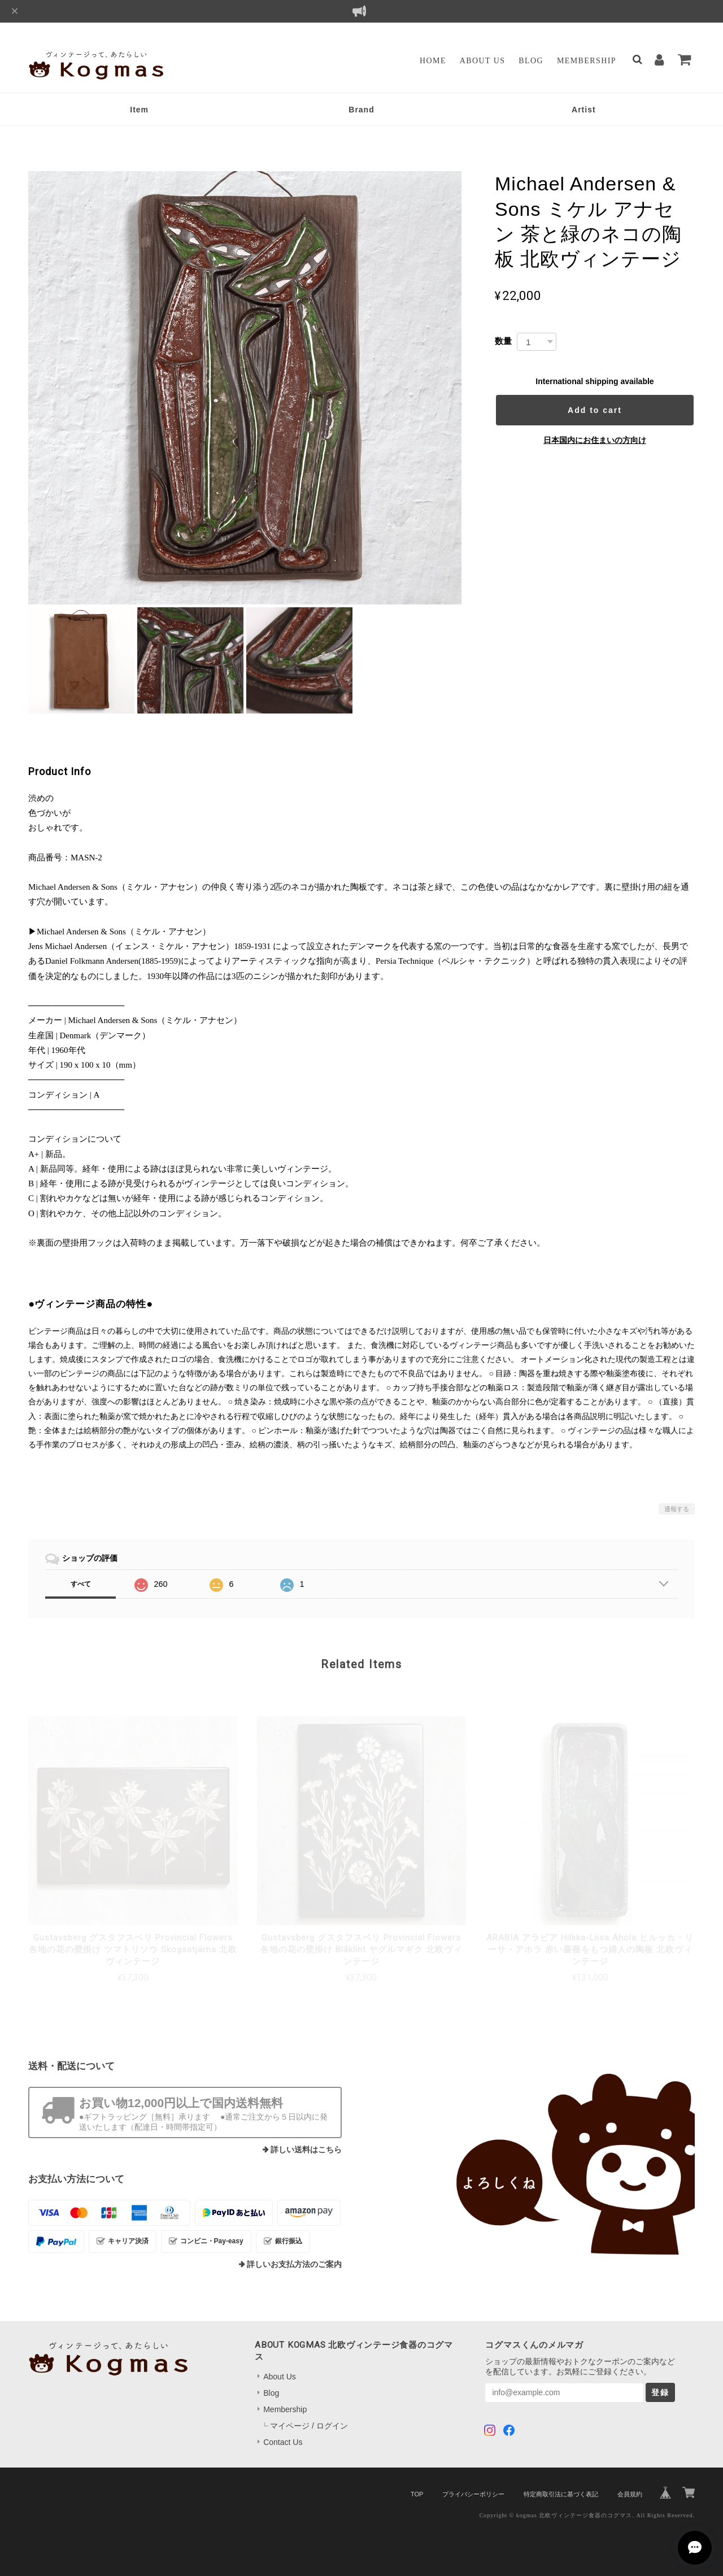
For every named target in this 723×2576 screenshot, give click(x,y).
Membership (586, 60)
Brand (361, 109)
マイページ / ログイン (309, 2425)
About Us (483, 60)
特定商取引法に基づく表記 (561, 2494)
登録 (660, 2392)
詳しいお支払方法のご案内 (294, 2264)
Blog (531, 60)
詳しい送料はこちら (306, 2150)
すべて (81, 1584)
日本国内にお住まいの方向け (594, 440)
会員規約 (629, 2494)
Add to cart (595, 410)
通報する (676, 1508)
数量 (503, 341)
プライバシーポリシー (473, 2494)
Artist (584, 109)
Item (139, 109)
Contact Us (282, 2442)
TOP (417, 2494)
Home (433, 60)
